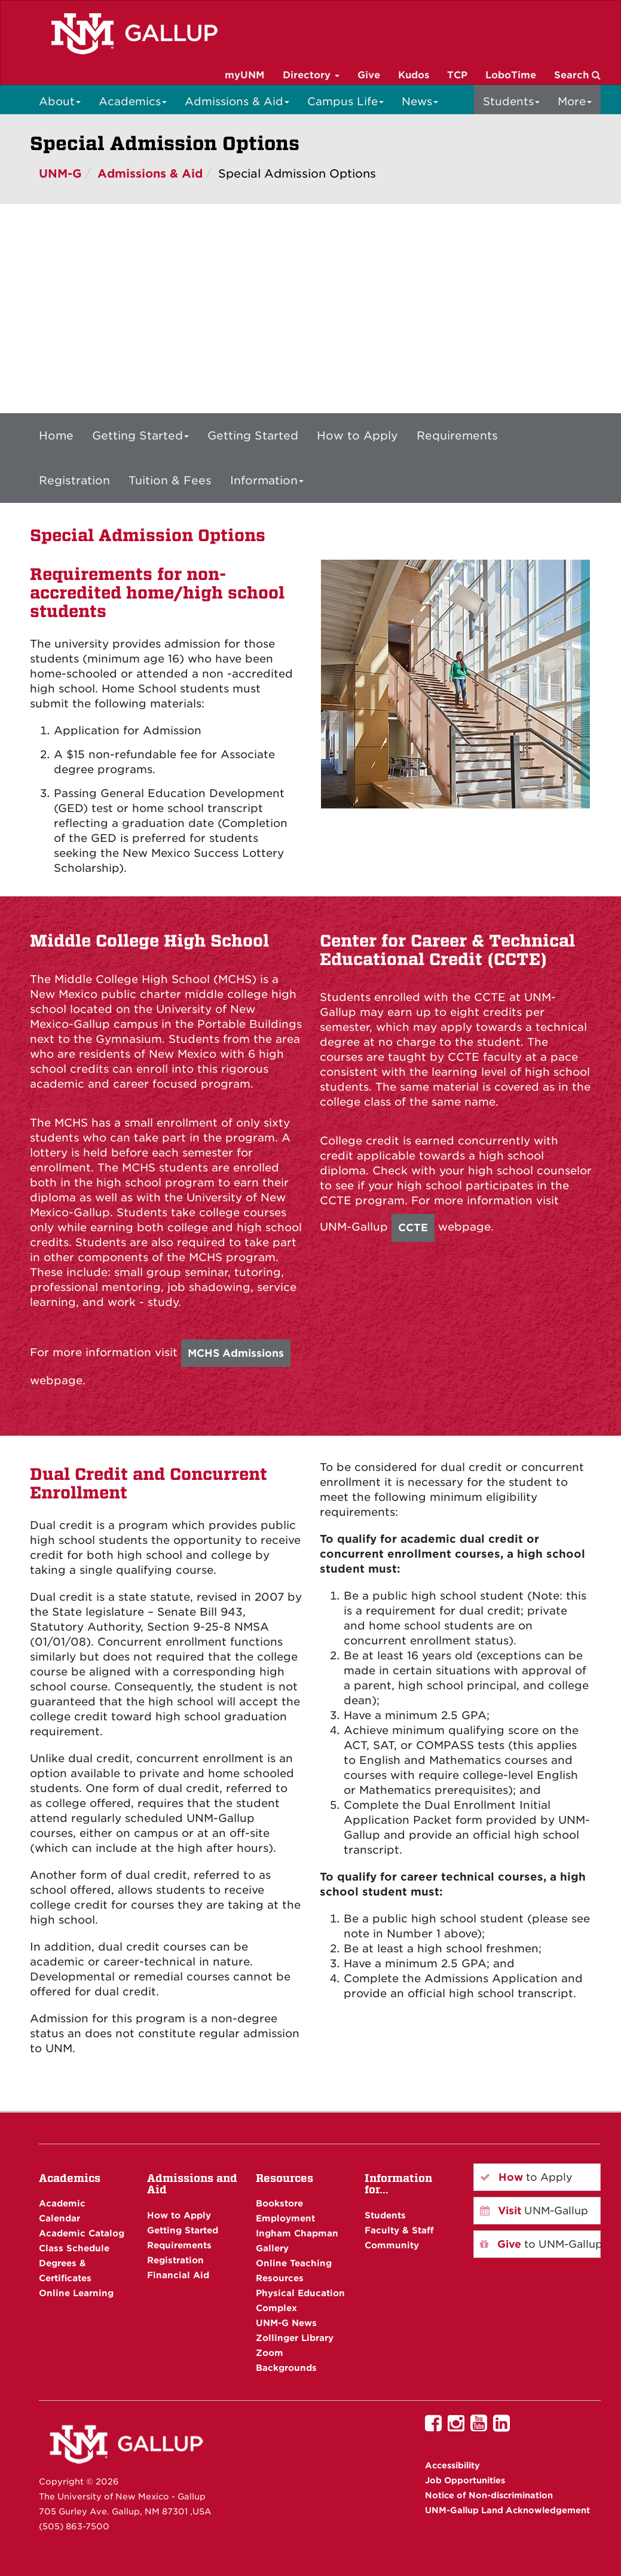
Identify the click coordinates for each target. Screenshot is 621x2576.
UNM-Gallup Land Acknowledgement (507, 2510)
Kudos (413, 75)
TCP (457, 75)
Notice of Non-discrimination (489, 2495)
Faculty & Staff (399, 2230)
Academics (133, 101)
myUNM (245, 75)
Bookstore (279, 2203)
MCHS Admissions (236, 1353)
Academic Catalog (81, 2233)
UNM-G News (286, 2323)
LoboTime (510, 75)
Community (392, 2245)
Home (56, 435)
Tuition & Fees (170, 480)
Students (511, 101)
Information (267, 480)
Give (368, 75)
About (60, 101)
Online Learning (76, 2293)
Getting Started (140, 435)
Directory (311, 75)
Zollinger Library (295, 2338)
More (575, 101)
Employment (285, 2218)
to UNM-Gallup (540, 2244)
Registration (74, 480)
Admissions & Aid (237, 101)
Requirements (457, 435)
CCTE (413, 1228)
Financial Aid (178, 2275)
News (420, 101)
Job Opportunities (465, 2480)
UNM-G (60, 174)
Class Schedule (74, 2248)
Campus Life (345, 101)
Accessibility (452, 2465)
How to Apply (357, 435)
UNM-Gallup (534, 2211)
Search (577, 75)
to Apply (526, 2177)
